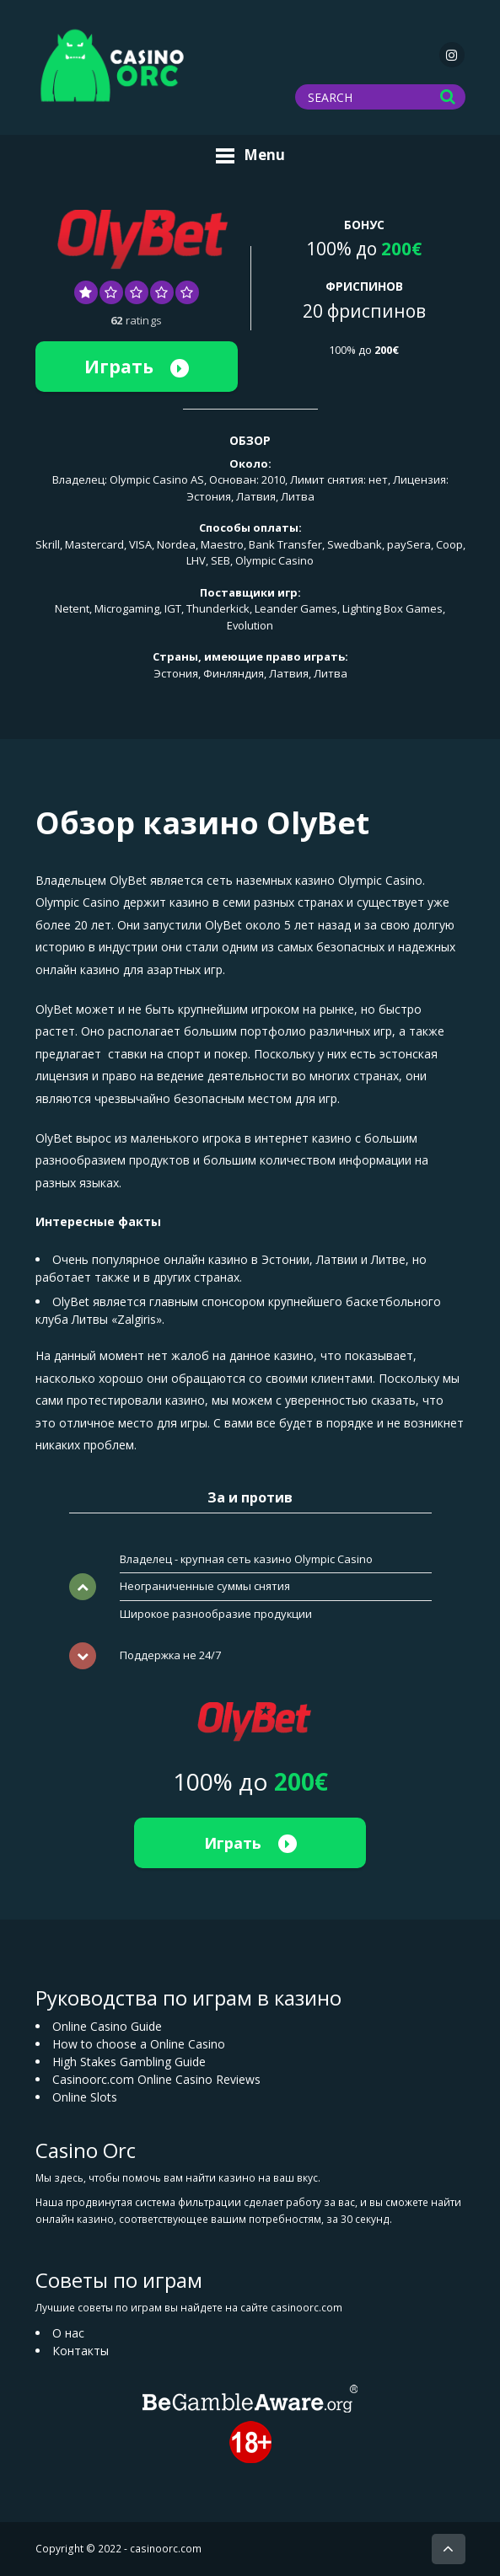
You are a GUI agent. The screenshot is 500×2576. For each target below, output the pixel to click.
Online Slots (84, 2097)
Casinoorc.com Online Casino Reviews (156, 2079)
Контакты (80, 2351)
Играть (136, 366)
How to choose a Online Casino (138, 2044)
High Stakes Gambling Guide (129, 2062)
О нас (68, 2333)
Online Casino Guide (107, 2026)
